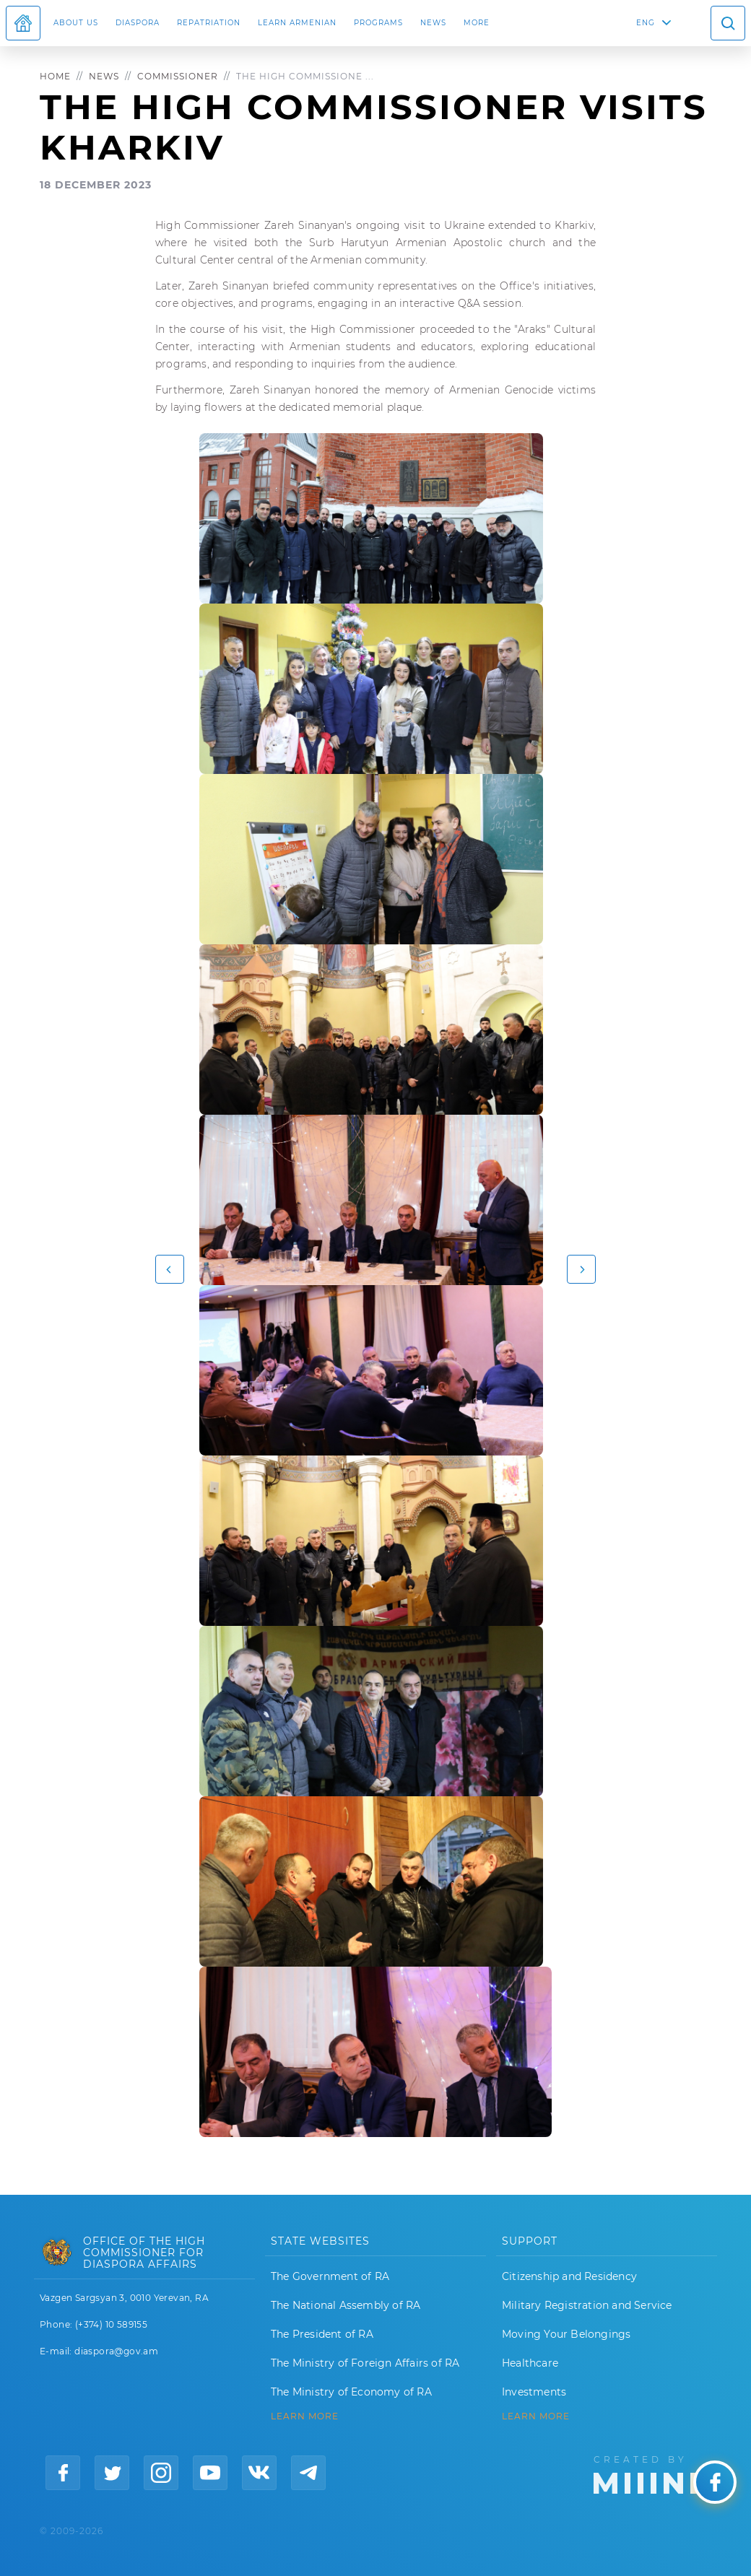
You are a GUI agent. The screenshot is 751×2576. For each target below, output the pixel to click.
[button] (169, 1269)
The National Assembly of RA (345, 2305)
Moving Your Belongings (566, 2334)
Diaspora (138, 22)
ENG (645, 22)
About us (75, 22)
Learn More (536, 2416)
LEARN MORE (305, 2416)
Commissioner (177, 76)
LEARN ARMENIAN (297, 22)
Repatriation (208, 22)
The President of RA (322, 2334)
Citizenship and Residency (569, 2276)
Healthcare (530, 2363)
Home (55, 76)
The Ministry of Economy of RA (351, 2391)
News (433, 22)
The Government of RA (330, 2276)
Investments (534, 2391)
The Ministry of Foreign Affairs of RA (365, 2363)
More (477, 22)
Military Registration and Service (587, 2305)
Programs (378, 22)
